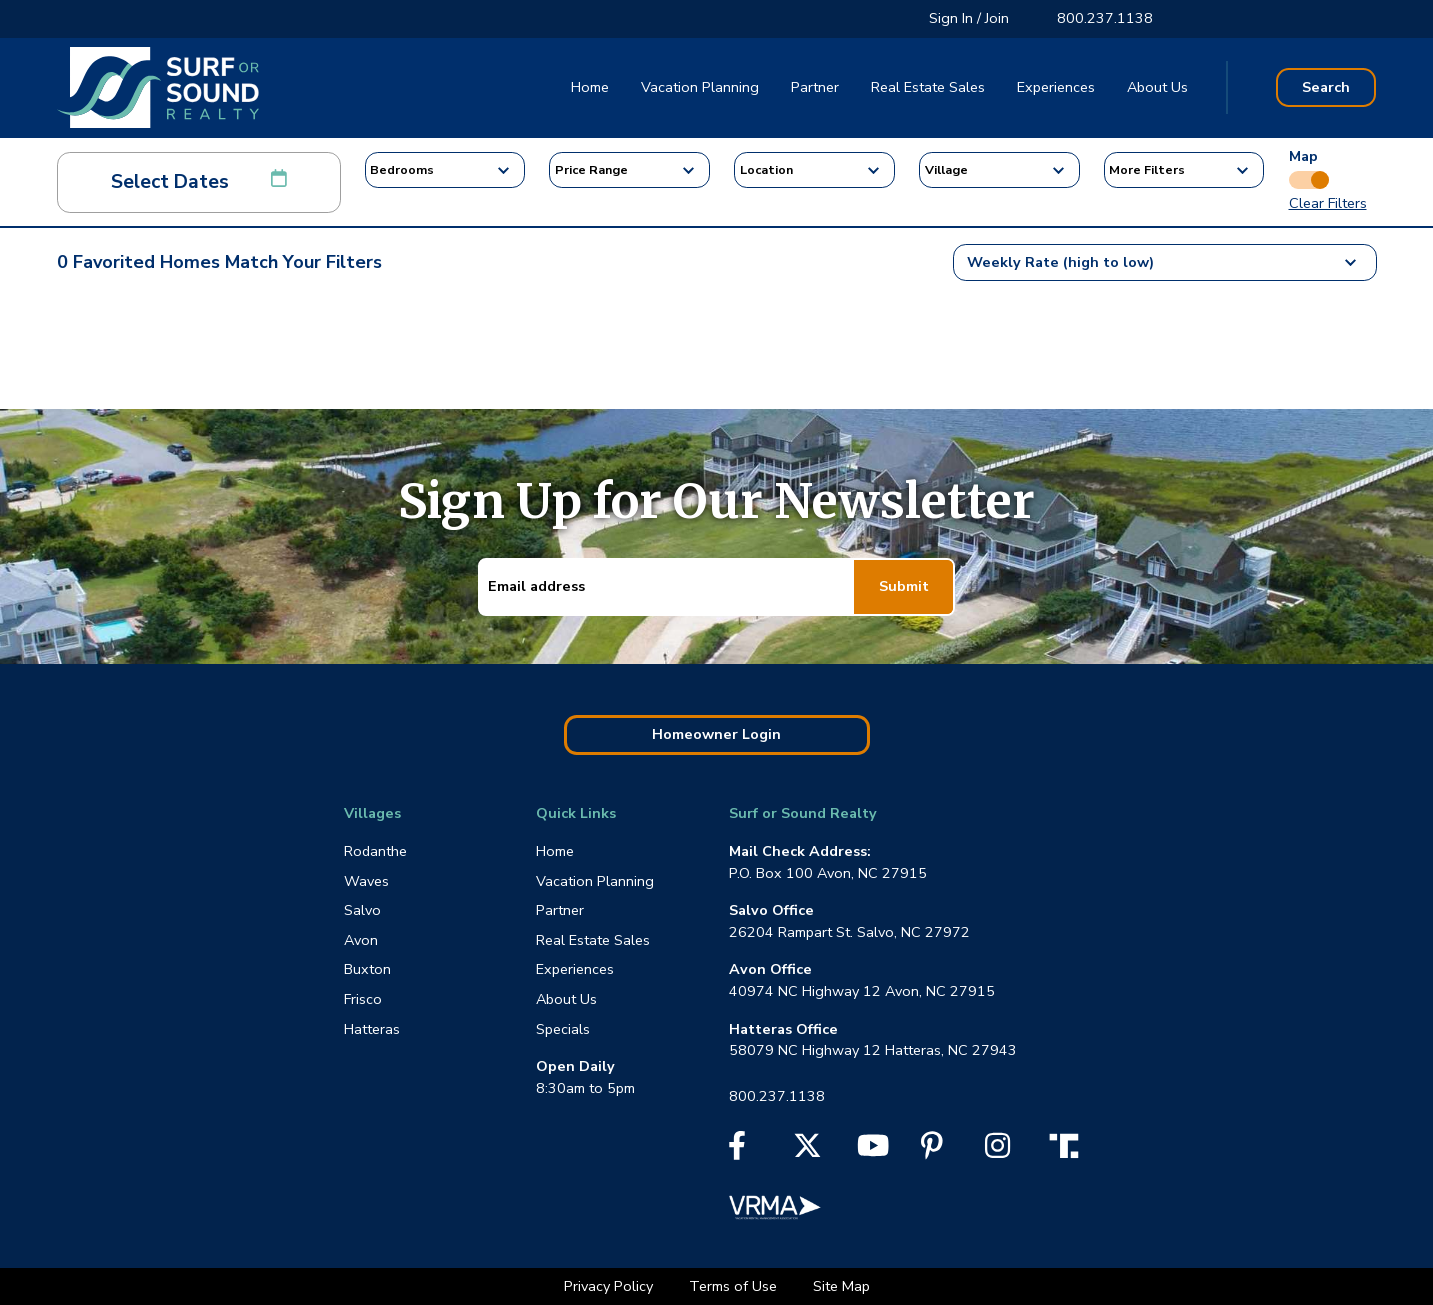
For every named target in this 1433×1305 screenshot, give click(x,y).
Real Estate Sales (928, 87)
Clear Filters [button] (1328, 203)
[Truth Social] (1069, 1145)
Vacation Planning (700, 87)
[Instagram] (997, 1152)
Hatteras (372, 1029)
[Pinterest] (932, 1152)
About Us (1157, 87)
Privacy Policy (610, 1286)
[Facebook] (737, 1152)
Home (590, 87)
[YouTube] (873, 1152)
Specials (563, 1029)
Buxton (367, 969)
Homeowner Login (716, 734)
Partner (815, 87)
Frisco (363, 999)
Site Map (841, 1286)
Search (1326, 87)
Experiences (1056, 87)
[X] (807, 1152)
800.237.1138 (1105, 18)
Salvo (362, 910)
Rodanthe (375, 851)
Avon (361, 940)
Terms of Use (735, 1286)
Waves (366, 881)
